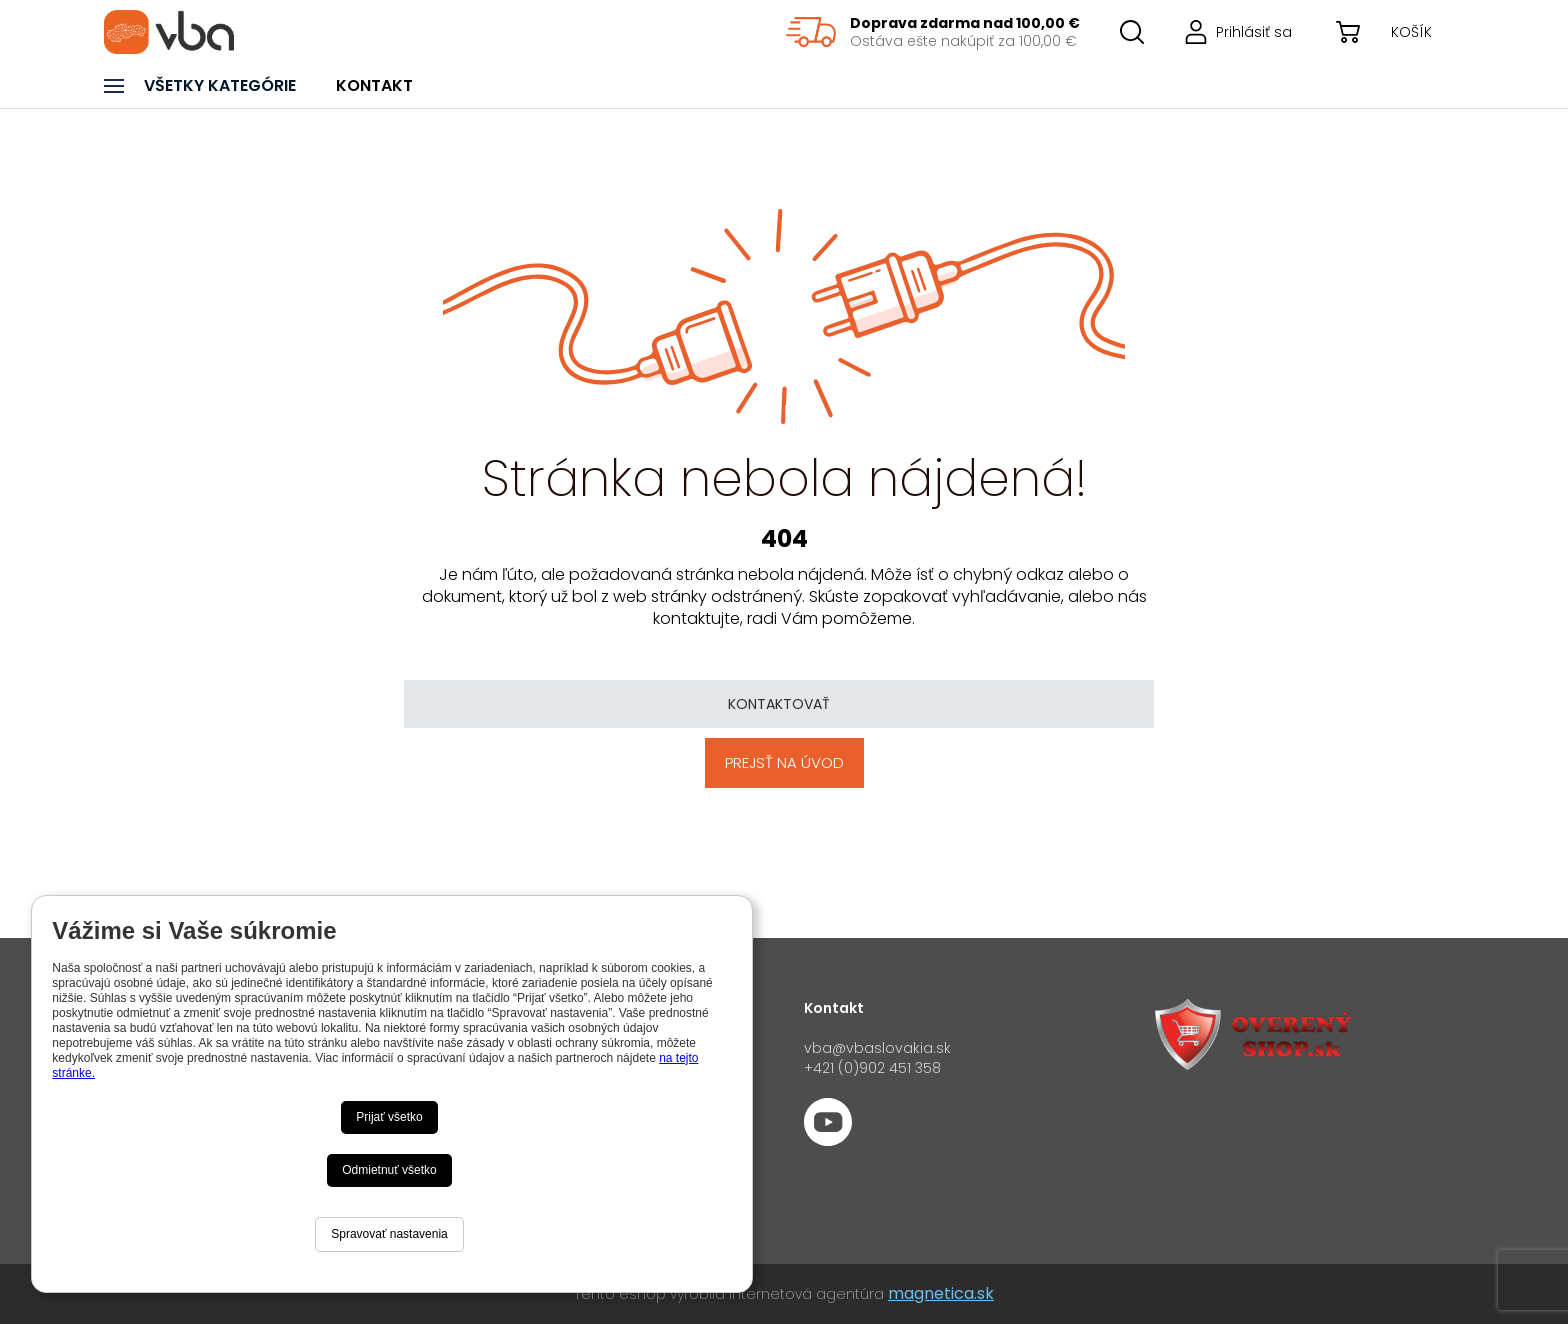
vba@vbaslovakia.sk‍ (877, 1048)
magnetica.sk (941, 1293)
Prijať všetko (389, 1117)
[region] (933, 32)
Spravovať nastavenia (389, 1234)
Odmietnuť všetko (389, 1170)
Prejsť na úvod (784, 762)
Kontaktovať (779, 704)
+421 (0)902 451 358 (872, 1068)
